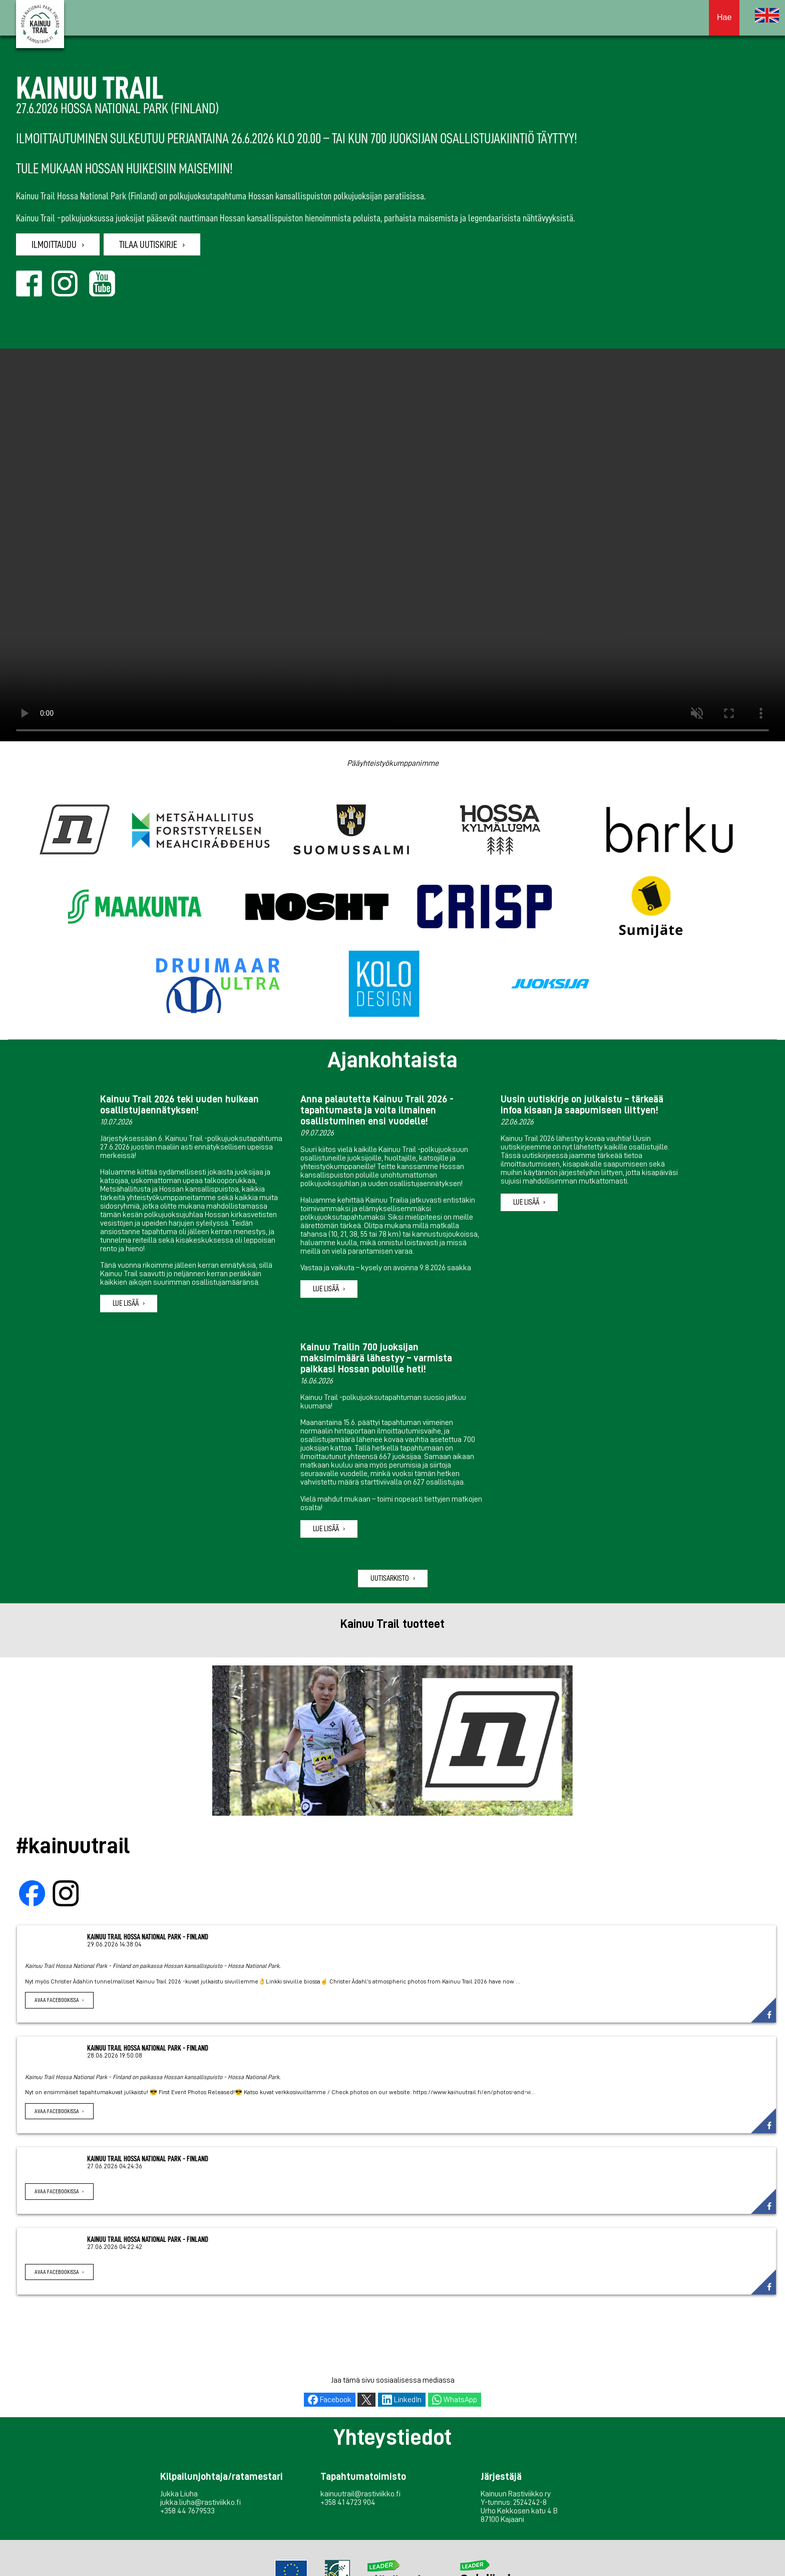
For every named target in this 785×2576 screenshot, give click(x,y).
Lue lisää (126, 1303)
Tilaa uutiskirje (148, 244)
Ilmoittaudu (54, 244)
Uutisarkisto (389, 1578)
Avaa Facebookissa (57, 2000)
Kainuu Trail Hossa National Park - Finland (147, 1936)
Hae (724, 17)
